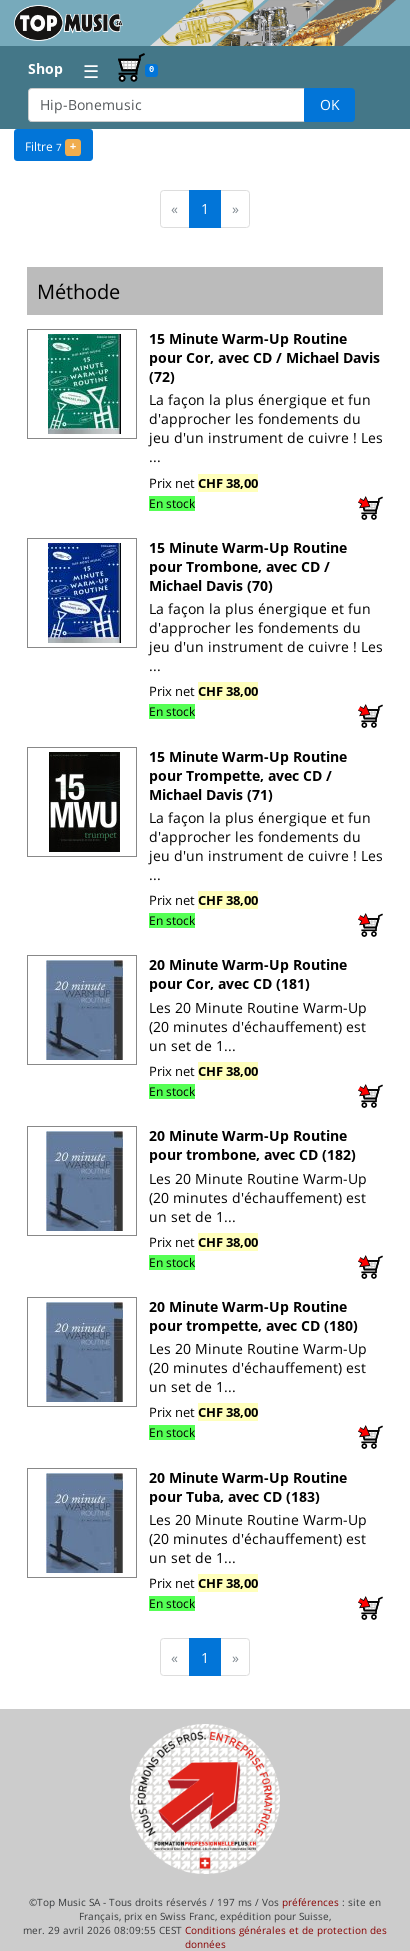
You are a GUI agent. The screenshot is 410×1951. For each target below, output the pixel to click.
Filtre (52, 145)
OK (330, 104)
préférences (310, 1902)
